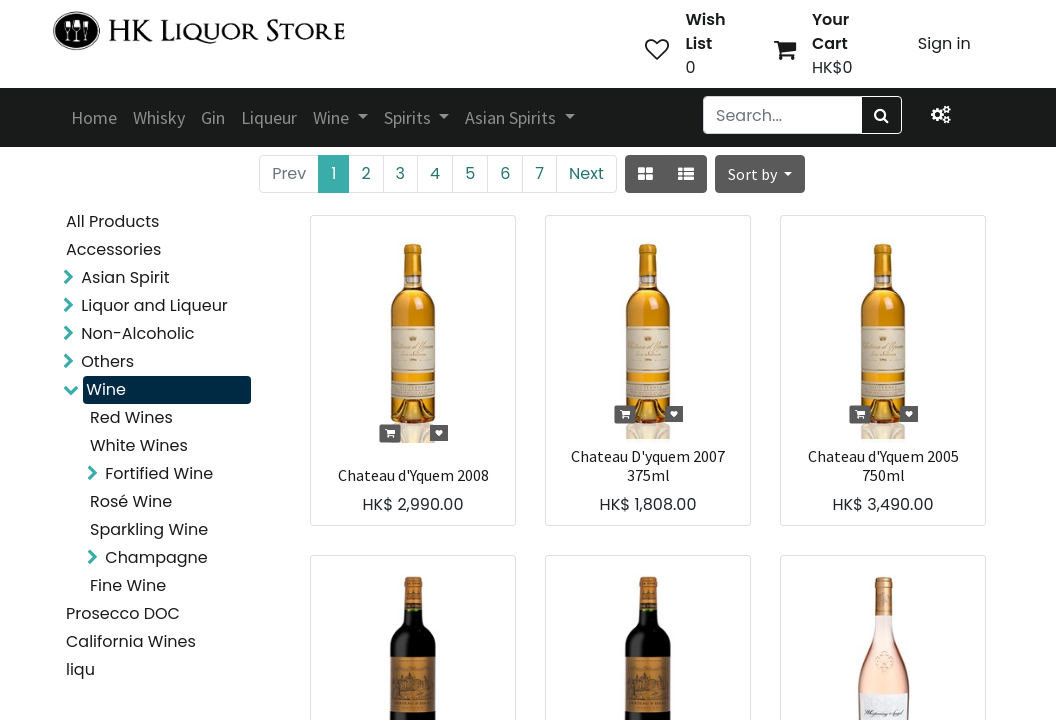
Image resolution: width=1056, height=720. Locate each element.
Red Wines (131, 417)
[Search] (881, 115)
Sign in (944, 43)
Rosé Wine (131, 501)
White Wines (139, 445)
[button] (760, 174)
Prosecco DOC (123, 613)
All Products (112, 221)
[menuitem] (94, 117)
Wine (106, 389)
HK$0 (832, 67)
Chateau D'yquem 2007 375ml (648, 466)
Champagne (156, 557)
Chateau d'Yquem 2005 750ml (883, 466)
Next (586, 173)
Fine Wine (128, 585)
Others (107, 361)
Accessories (113, 249)
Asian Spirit (125, 277)
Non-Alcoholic (137, 333)
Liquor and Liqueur (154, 305)
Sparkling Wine (149, 529)
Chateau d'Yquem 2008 (413, 475)
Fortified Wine (159, 473)
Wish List (705, 31)
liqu (80, 669)
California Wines (131, 641)
